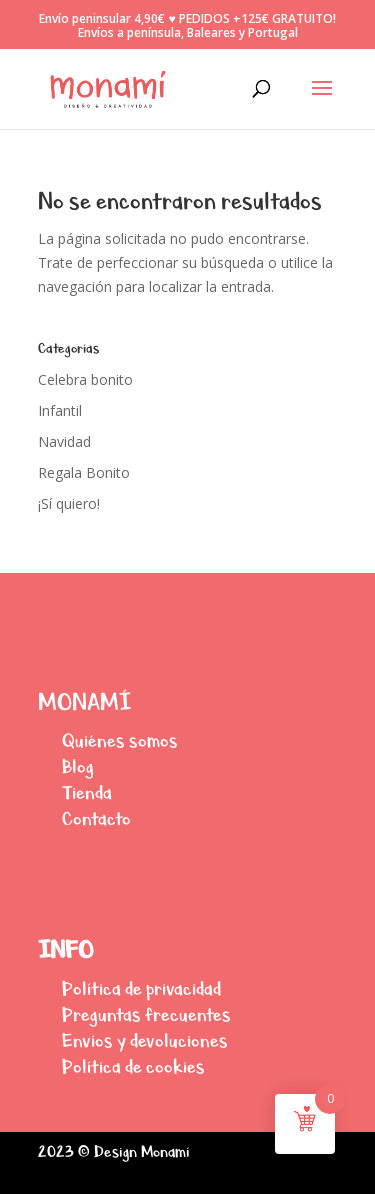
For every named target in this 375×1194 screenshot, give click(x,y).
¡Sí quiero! (69, 503)
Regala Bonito (84, 472)
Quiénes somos (120, 740)
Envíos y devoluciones (145, 1040)
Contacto (96, 818)
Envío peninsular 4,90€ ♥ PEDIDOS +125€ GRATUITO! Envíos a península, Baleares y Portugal (187, 26)
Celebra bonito (85, 379)
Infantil (60, 410)
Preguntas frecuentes (146, 1014)
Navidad (64, 441)
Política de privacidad (141, 988)
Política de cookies (133, 1066)
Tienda (87, 792)
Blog (78, 766)
